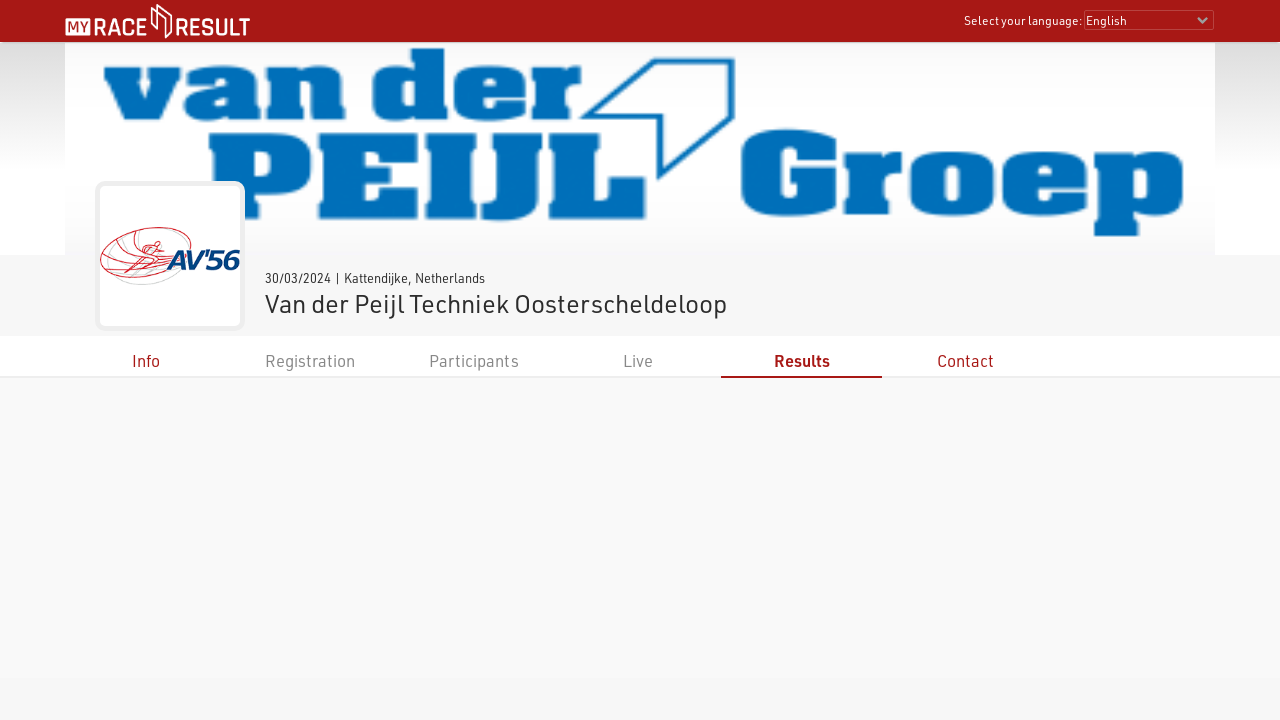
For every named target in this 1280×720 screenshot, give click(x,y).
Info (146, 360)
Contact (965, 360)
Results (802, 360)
